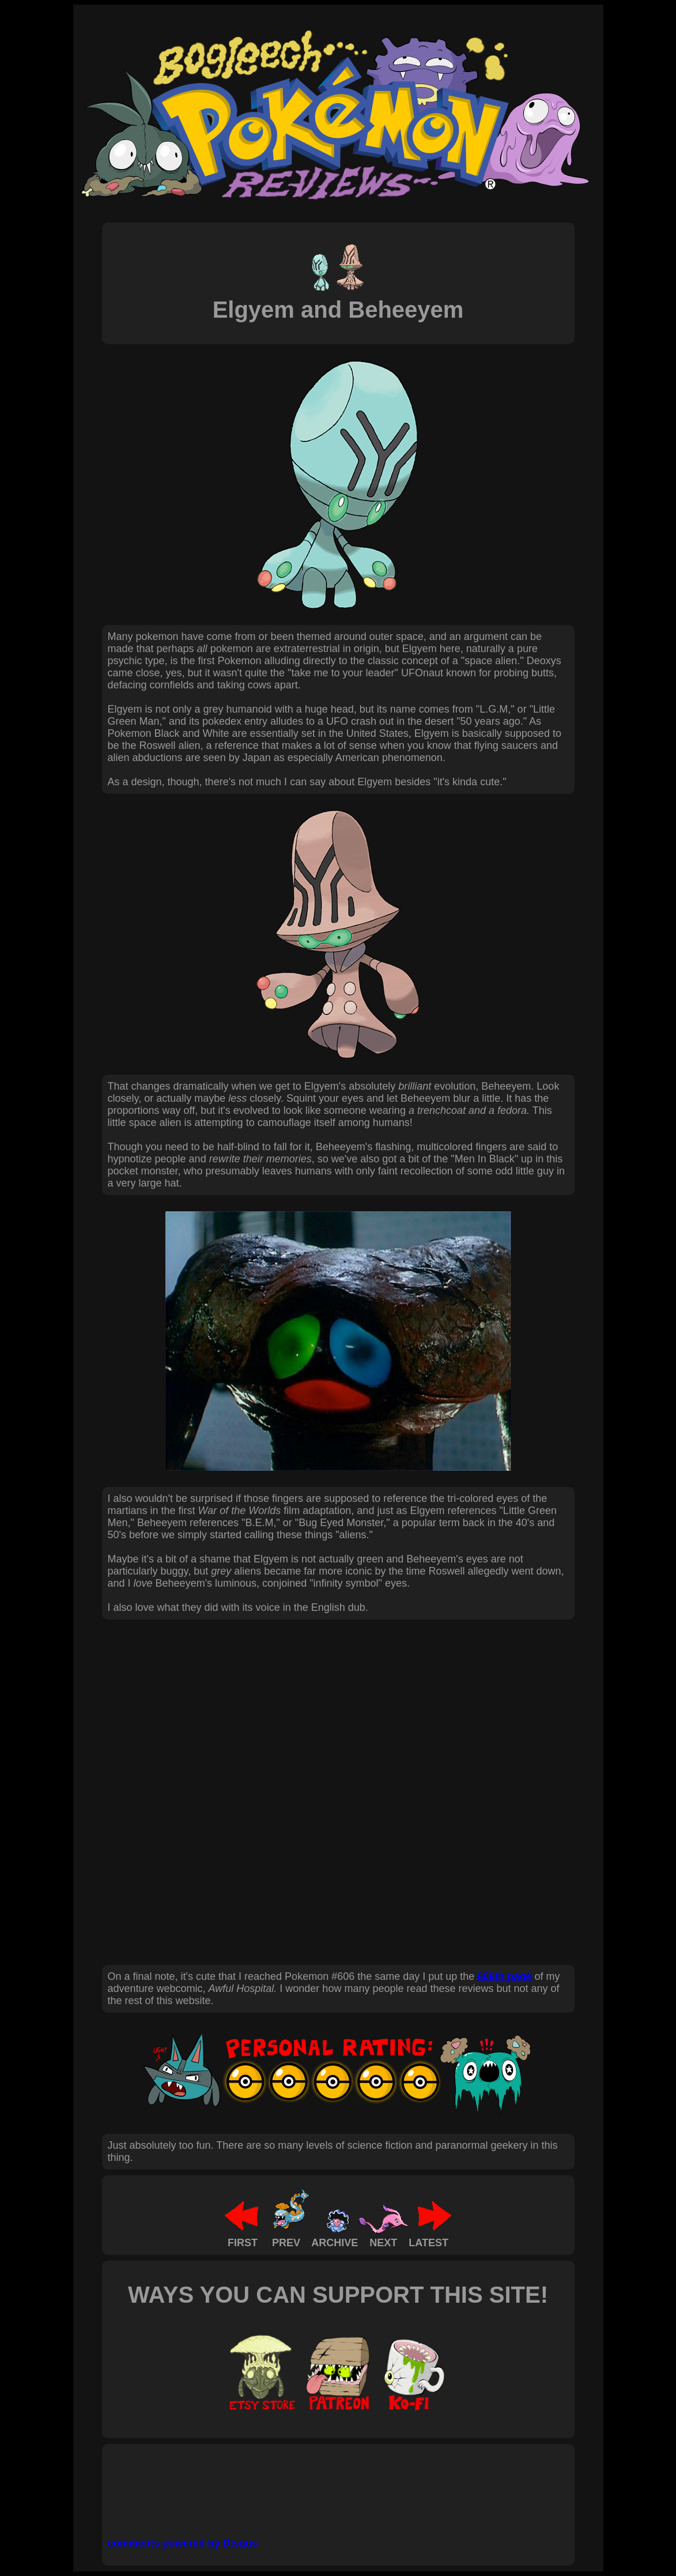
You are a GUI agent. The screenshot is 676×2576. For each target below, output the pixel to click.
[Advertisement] (317, 2486)
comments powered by (183, 2543)
